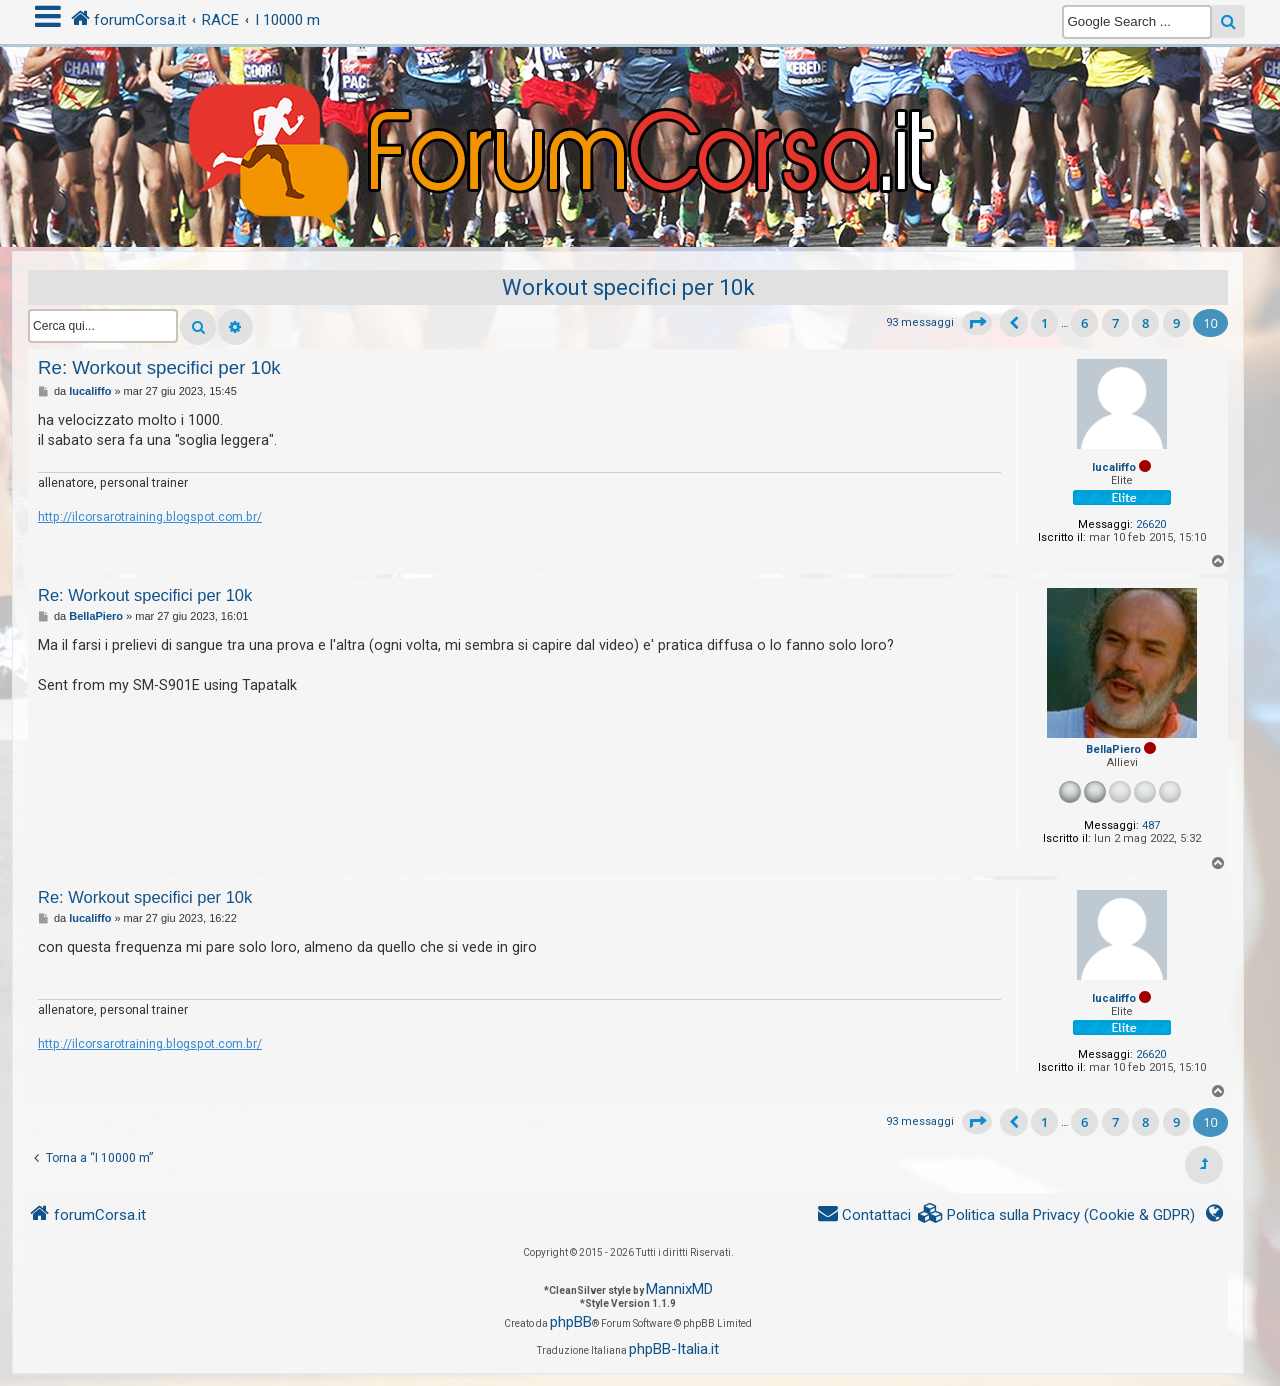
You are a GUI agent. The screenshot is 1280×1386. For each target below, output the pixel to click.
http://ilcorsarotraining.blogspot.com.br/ (150, 517)
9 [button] (1176, 323)
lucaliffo (1114, 467)
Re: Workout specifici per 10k (159, 367)
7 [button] (1115, 323)
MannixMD (679, 1289)
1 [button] (1044, 323)
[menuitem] (1057, 1215)
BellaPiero (1113, 749)
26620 (1151, 524)
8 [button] (1145, 323)
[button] (977, 323)
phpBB (571, 1322)
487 (1151, 825)
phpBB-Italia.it (674, 1349)
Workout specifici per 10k (628, 287)
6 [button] (1084, 323)
